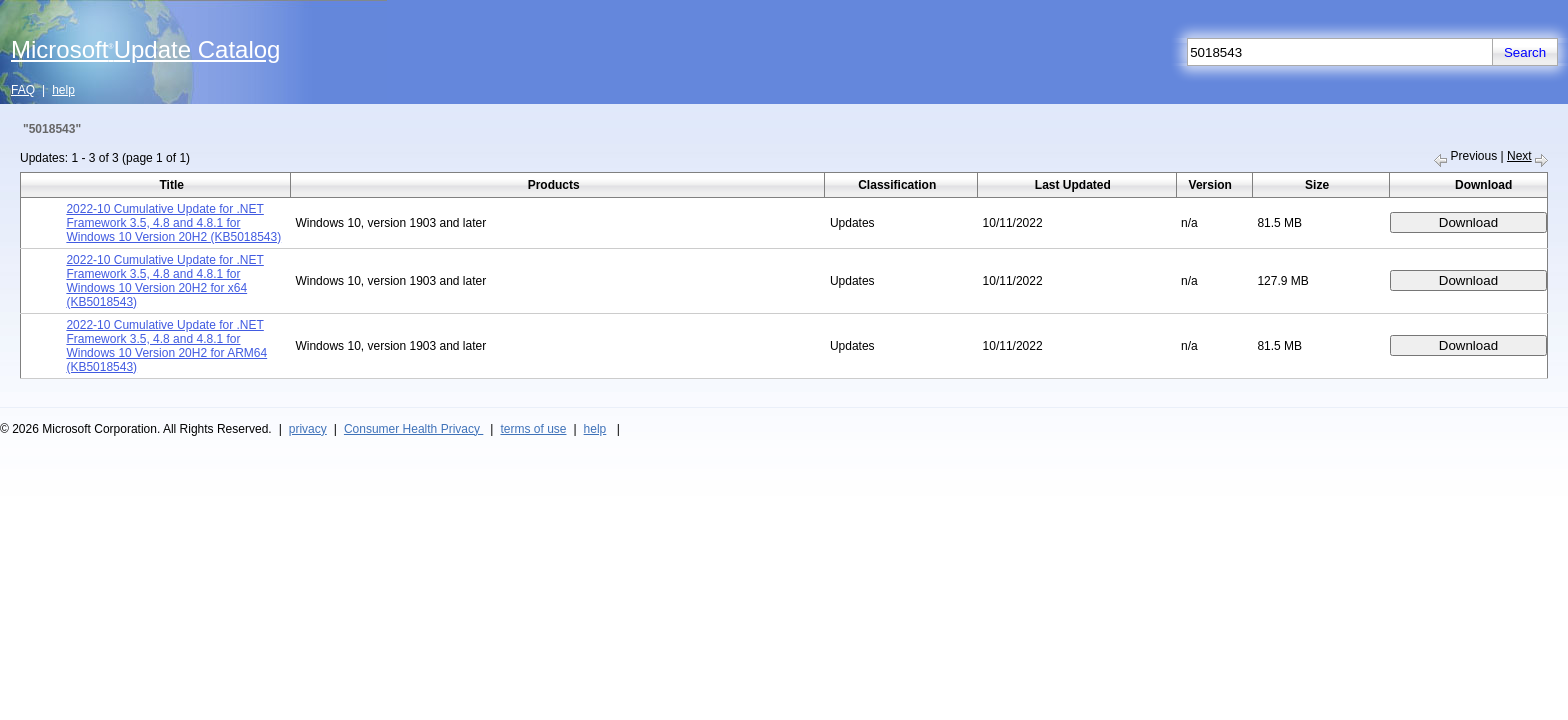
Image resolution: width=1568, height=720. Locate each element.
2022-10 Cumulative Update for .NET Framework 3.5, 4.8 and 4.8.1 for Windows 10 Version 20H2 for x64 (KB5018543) (164, 281)
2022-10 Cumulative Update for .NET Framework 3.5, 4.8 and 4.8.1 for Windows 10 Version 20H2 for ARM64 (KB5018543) (166, 346)
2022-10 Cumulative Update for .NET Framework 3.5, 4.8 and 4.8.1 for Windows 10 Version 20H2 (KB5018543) (173, 223)
